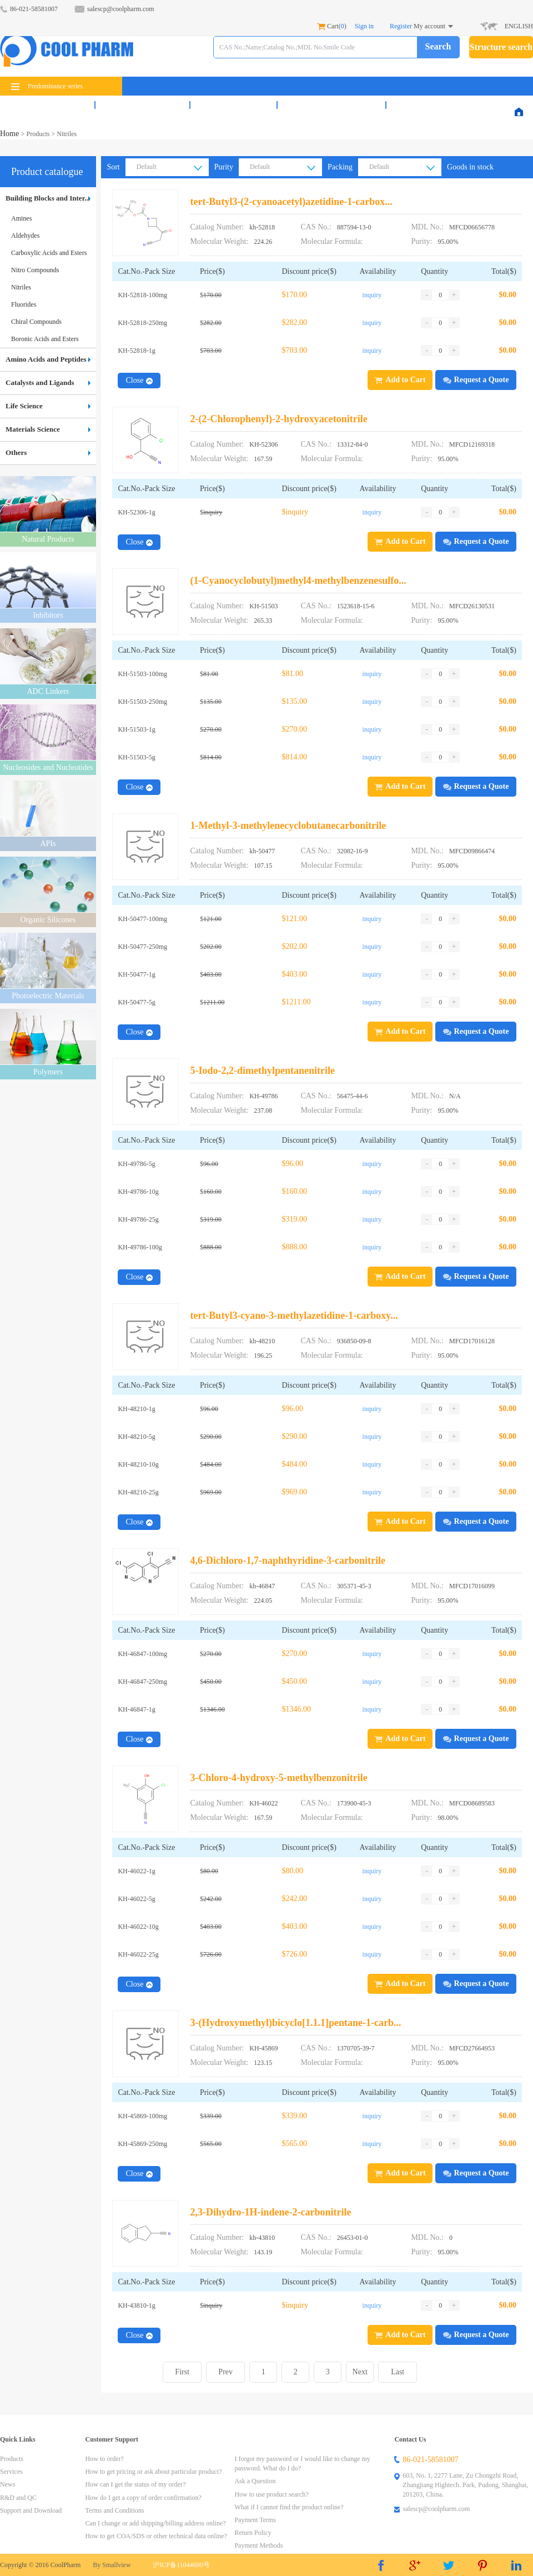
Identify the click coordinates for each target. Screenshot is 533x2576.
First (182, 2372)
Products (47, 105)
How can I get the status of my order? (136, 2484)
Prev (225, 2372)
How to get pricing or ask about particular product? (154, 2471)
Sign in (364, 26)
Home (10, 133)
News (233, 105)
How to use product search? (271, 2494)
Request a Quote (476, 380)
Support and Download (31, 2510)
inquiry (372, 295)
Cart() (331, 26)
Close (139, 380)
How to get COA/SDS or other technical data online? (156, 2536)
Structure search (501, 47)
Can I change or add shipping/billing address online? (156, 2523)
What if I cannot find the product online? (288, 2507)
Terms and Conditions (115, 2510)
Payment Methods (258, 2545)
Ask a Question (254, 2481)
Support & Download (450, 105)
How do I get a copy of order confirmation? (144, 2498)
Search (438, 46)
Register (401, 26)
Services (142, 105)
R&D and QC (331, 105)
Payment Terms (255, 2520)
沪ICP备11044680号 (181, 2565)
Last (397, 2372)
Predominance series (47, 86)
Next (360, 2372)
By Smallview (111, 2565)
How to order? (105, 2459)
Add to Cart (399, 380)
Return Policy (252, 2533)
